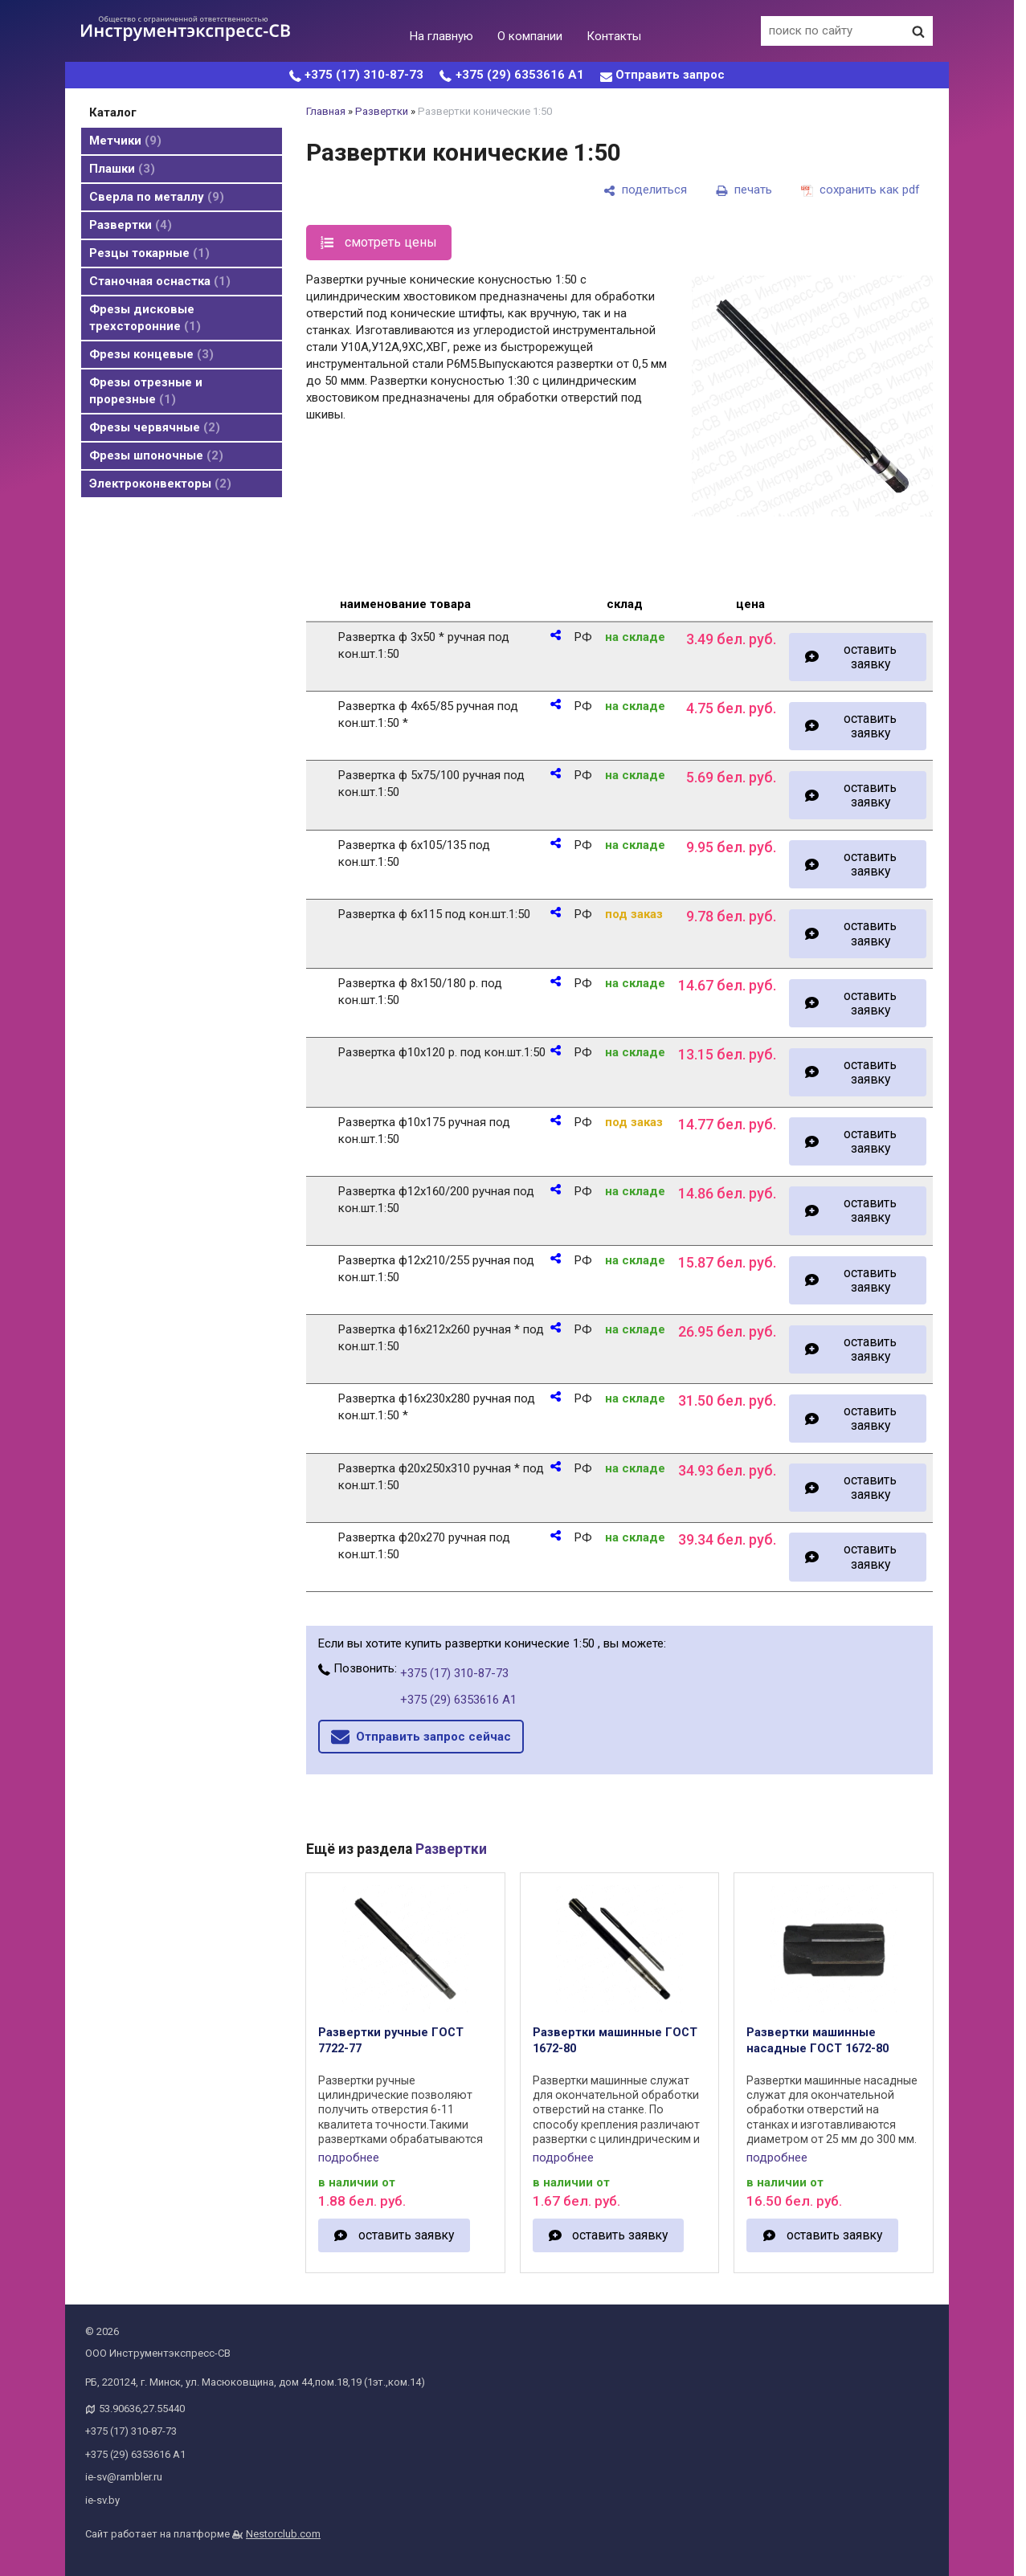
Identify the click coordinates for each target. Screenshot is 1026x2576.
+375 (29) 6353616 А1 (520, 74)
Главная (325, 111)
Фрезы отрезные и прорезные (145, 390)
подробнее (348, 2157)
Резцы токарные (149, 253)
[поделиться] (645, 190)
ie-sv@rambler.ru (123, 2477)
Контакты (614, 36)
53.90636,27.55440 (142, 2408)
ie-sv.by (102, 2500)
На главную (441, 36)
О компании (529, 36)
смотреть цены (391, 242)
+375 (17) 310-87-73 (364, 74)
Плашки (122, 168)
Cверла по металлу (156, 197)
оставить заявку (870, 657)
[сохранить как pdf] (860, 190)
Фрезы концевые (151, 354)
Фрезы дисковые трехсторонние (145, 317)
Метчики (125, 140)
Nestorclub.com (283, 2534)
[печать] (744, 190)
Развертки (130, 225)
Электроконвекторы (160, 483)
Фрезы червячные (154, 427)
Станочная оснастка (160, 281)
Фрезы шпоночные (156, 455)
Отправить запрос (670, 74)
